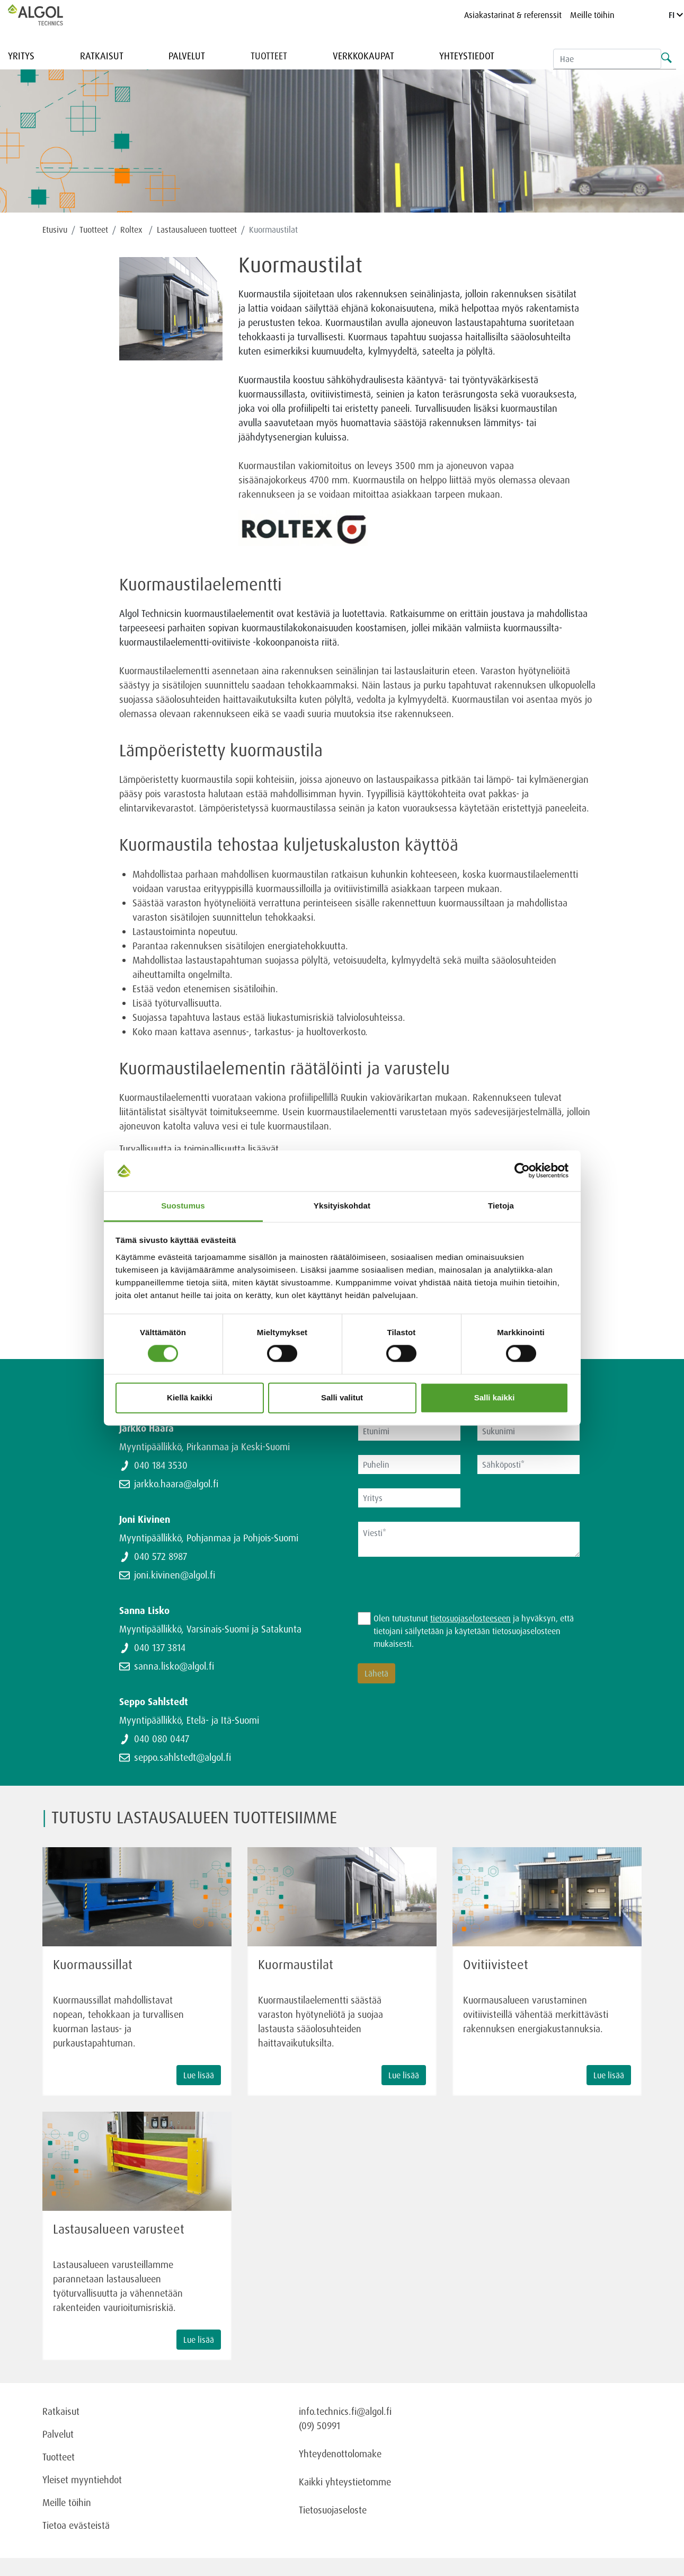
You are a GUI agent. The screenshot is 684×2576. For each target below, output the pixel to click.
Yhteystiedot (466, 55)
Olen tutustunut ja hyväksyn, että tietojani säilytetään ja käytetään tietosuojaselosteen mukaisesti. (474, 1631)
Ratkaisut (101, 55)
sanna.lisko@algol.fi (174, 1666)
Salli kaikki (494, 1397)
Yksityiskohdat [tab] (342, 1205)
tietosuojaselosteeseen (470, 1618)
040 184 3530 (161, 1465)
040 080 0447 (161, 1738)
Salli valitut (342, 1397)
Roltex (132, 229)
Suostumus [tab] (183, 1205)
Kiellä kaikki (189, 1397)
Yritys (21, 55)
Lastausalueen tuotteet (197, 229)
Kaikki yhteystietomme (345, 2481)
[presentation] (438, 1591)
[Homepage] (46, 14)
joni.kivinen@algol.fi (174, 1575)
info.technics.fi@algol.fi (345, 2411)
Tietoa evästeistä (76, 2525)
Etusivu (54, 229)
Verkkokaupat (363, 55)
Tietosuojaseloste (333, 2510)
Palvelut (186, 55)
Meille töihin (592, 15)
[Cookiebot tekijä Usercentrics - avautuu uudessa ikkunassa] (522, 1171)
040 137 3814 (159, 1647)
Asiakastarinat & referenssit (513, 15)
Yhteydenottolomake (340, 2453)
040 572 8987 (160, 1556)
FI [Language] (676, 15)
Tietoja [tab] (501, 1205)
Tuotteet (269, 55)
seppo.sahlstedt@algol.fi (182, 1757)
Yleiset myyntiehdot (82, 2479)
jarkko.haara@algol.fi (176, 1483)
